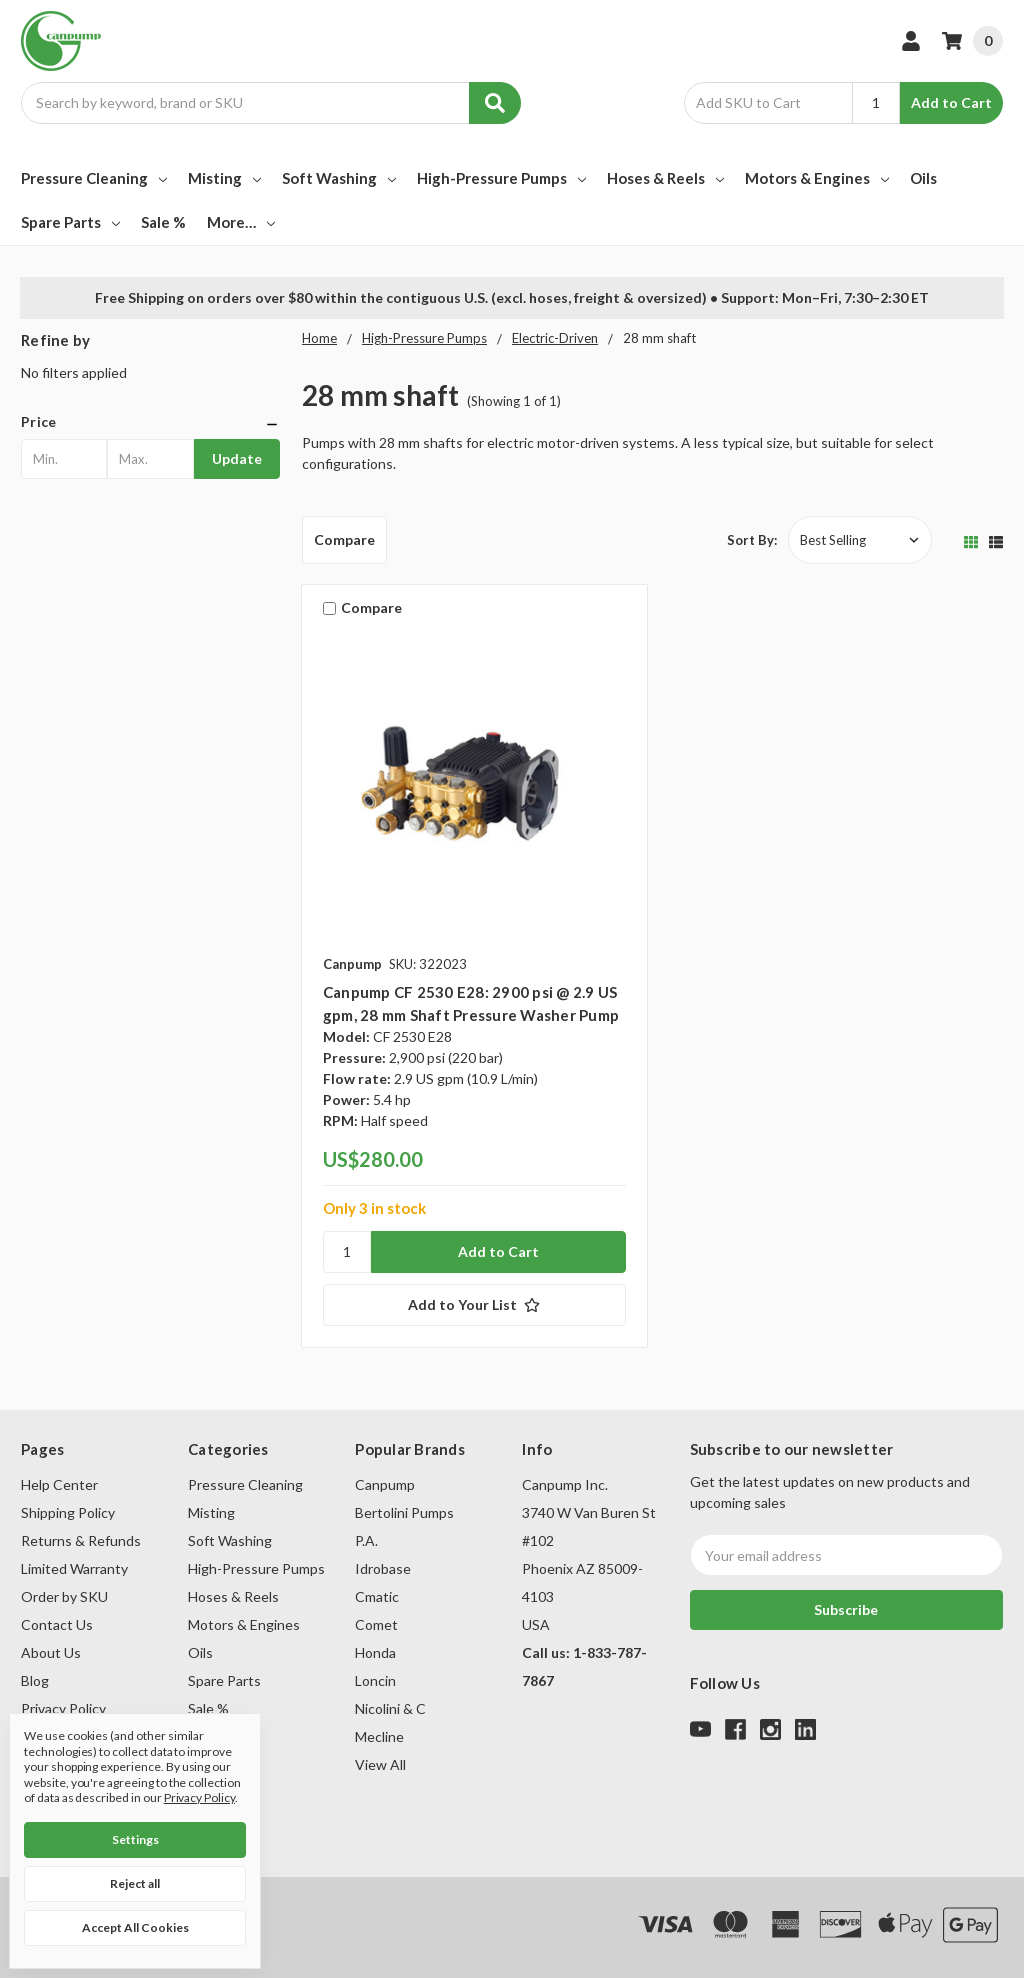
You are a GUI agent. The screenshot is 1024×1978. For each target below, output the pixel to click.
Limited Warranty (74, 1568)
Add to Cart (951, 102)
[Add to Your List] (474, 1305)
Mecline (379, 1736)
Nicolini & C (390, 1708)
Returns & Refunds (81, 1540)
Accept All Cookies (135, 1927)
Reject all (135, 1883)
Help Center (59, 1484)
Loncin (375, 1680)
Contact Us (57, 1624)
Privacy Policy (63, 1708)
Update (237, 458)
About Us (51, 1652)
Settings (135, 1839)
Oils (923, 178)
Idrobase (383, 1568)
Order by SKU (64, 1596)
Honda (375, 1652)
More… (241, 222)
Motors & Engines (817, 178)
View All (380, 1764)
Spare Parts (70, 222)
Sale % (163, 222)
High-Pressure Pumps (501, 178)
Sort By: (752, 540)
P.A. (366, 1540)
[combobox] (271, 103)
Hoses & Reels (665, 178)
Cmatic (377, 1596)
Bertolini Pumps (404, 1512)
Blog (35, 1680)
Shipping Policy (68, 1512)
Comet (376, 1624)
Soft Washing (339, 178)
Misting (224, 178)
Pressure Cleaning (94, 178)
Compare (344, 539)
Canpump (385, 1484)
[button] (150, 422)
